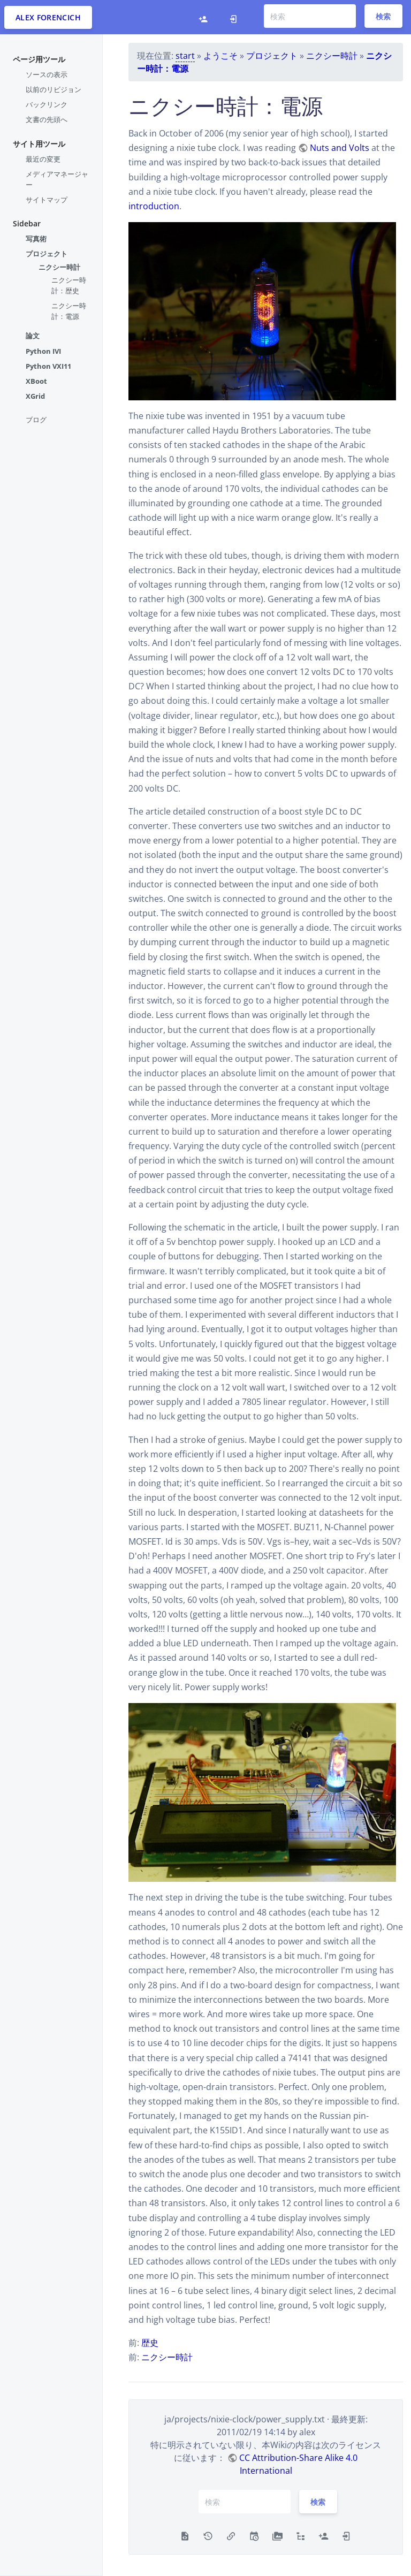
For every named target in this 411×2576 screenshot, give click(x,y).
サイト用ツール (39, 144)
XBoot (36, 381)
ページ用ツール (39, 59)
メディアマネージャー (57, 179)
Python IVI (43, 351)
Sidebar (27, 223)
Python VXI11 (48, 366)
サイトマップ (46, 199)
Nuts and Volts (339, 148)
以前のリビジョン (53, 89)
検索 (383, 16)
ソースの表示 (46, 74)
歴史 (149, 2343)
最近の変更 (43, 159)
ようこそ (220, 56)
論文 (33, 335)
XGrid (35, 396)
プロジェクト (46, 254)
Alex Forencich (48, 17)
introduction (153, 206)
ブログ (36, 419)
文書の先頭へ (46, 119)
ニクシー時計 (59, 267)
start (185, 56)
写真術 (36, 239)
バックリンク (46, 104)
